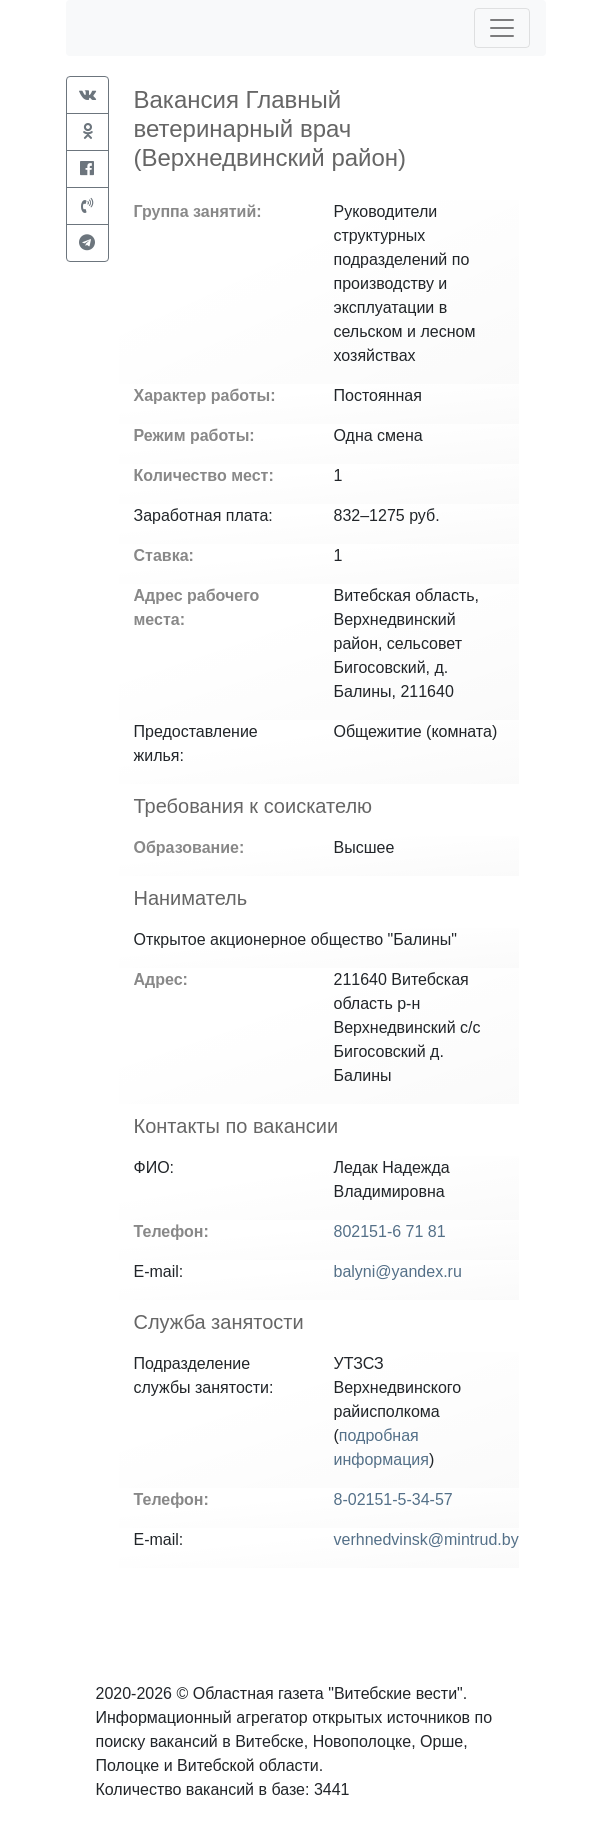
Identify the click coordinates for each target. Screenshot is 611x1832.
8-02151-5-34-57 (393, 1499)
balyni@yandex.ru (398, 1271)
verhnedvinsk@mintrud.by (426, 1539)
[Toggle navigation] (502, 28)
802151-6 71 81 (390, 1231)
